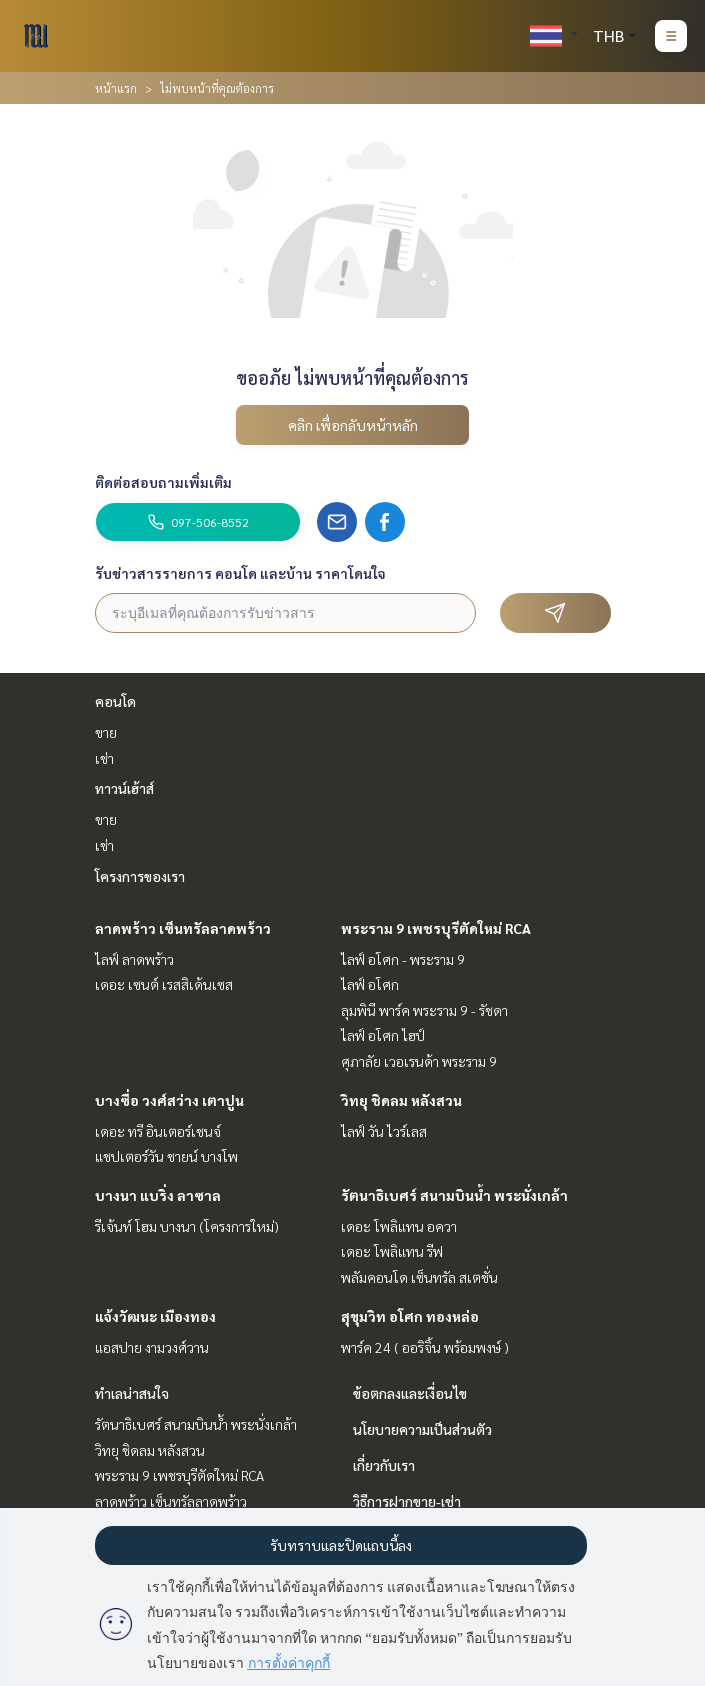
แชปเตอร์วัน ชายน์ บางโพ (166, 1156)
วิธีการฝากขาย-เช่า (407, 1501)
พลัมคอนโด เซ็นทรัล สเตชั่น (419, 1277)
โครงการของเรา (140, 876)
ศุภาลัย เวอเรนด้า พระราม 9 (419, 1061)
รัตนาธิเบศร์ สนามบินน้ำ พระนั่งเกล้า (454, 1195)
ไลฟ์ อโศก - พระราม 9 (403, 959)
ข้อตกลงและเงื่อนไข (410, 1393)
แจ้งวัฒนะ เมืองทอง (155, 1316)
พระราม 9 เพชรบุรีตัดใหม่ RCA (436, 928)
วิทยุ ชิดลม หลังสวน (401, 1100)
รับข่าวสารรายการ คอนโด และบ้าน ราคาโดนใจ (240, 573)
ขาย (106, 732)
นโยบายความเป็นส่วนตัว (422, 1429)
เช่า (104, 758)
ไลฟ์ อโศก (370, 984)
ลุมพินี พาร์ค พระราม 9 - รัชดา (424, 1010)
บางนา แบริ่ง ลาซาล (158, 1195)
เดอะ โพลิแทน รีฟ (392, 1251)
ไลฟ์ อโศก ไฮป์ (383, 1035)
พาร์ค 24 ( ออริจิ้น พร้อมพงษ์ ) (425, 1347)
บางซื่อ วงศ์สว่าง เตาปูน (169, 1100)
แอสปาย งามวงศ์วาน (152, 1347)
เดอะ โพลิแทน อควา (399, 1226)
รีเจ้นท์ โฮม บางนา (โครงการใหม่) (187, 1226)
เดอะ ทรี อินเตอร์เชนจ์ (158, 1131)
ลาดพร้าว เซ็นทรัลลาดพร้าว (183, 928)
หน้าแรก (116, 88)
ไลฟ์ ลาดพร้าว (134, 959)
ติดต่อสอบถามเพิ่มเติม (163, 482)
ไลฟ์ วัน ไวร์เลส (384, 1131)
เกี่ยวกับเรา (384, 1465)
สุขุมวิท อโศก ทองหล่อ (410, 1316)
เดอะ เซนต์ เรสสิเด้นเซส (164, 984)
